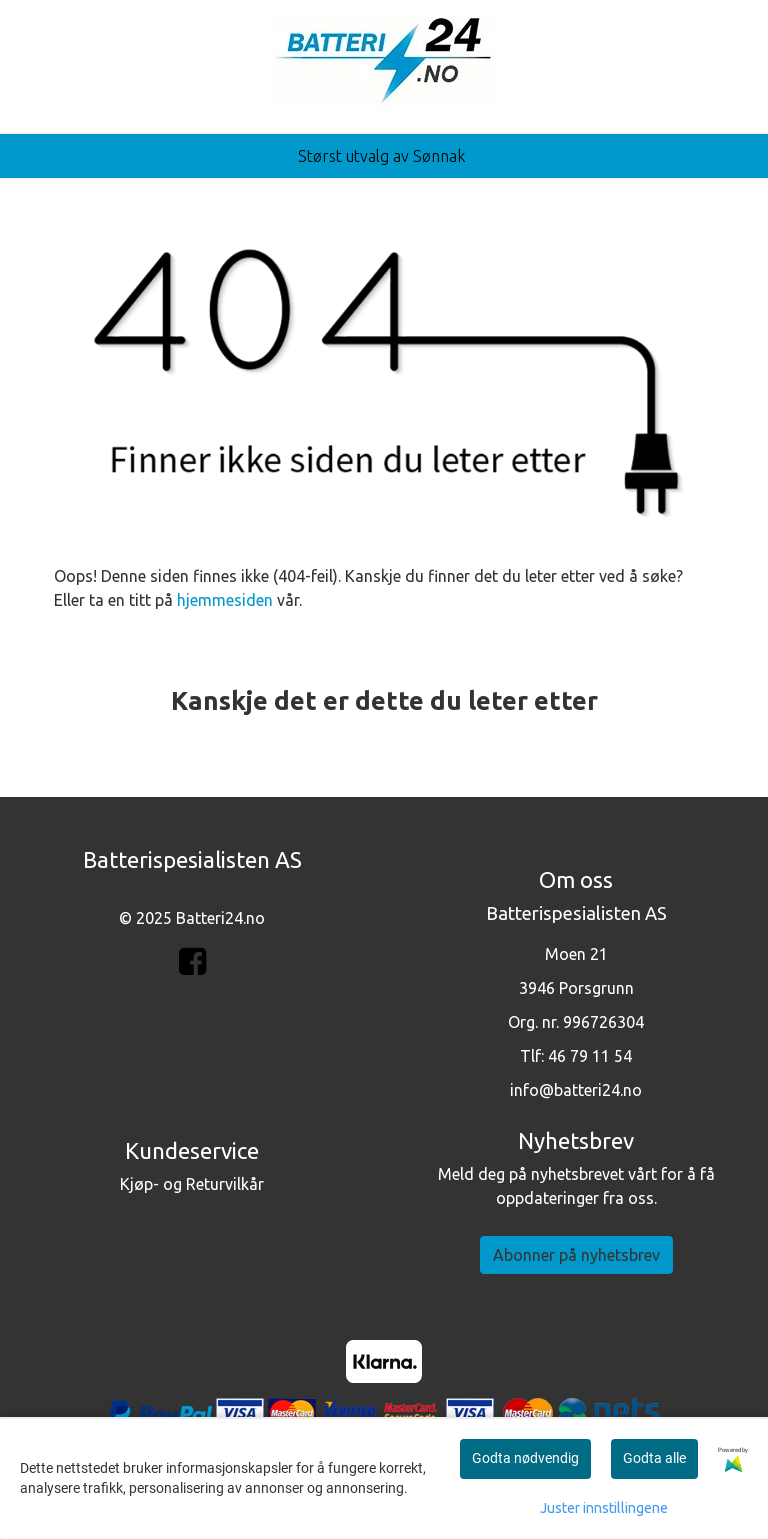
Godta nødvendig (525, 1458)
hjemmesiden (225, 600)
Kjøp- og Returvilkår (192, 1184)
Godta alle (654, 1458)
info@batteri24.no (576, 1090)
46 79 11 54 (590, 1056)
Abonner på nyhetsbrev (576, 1255)
